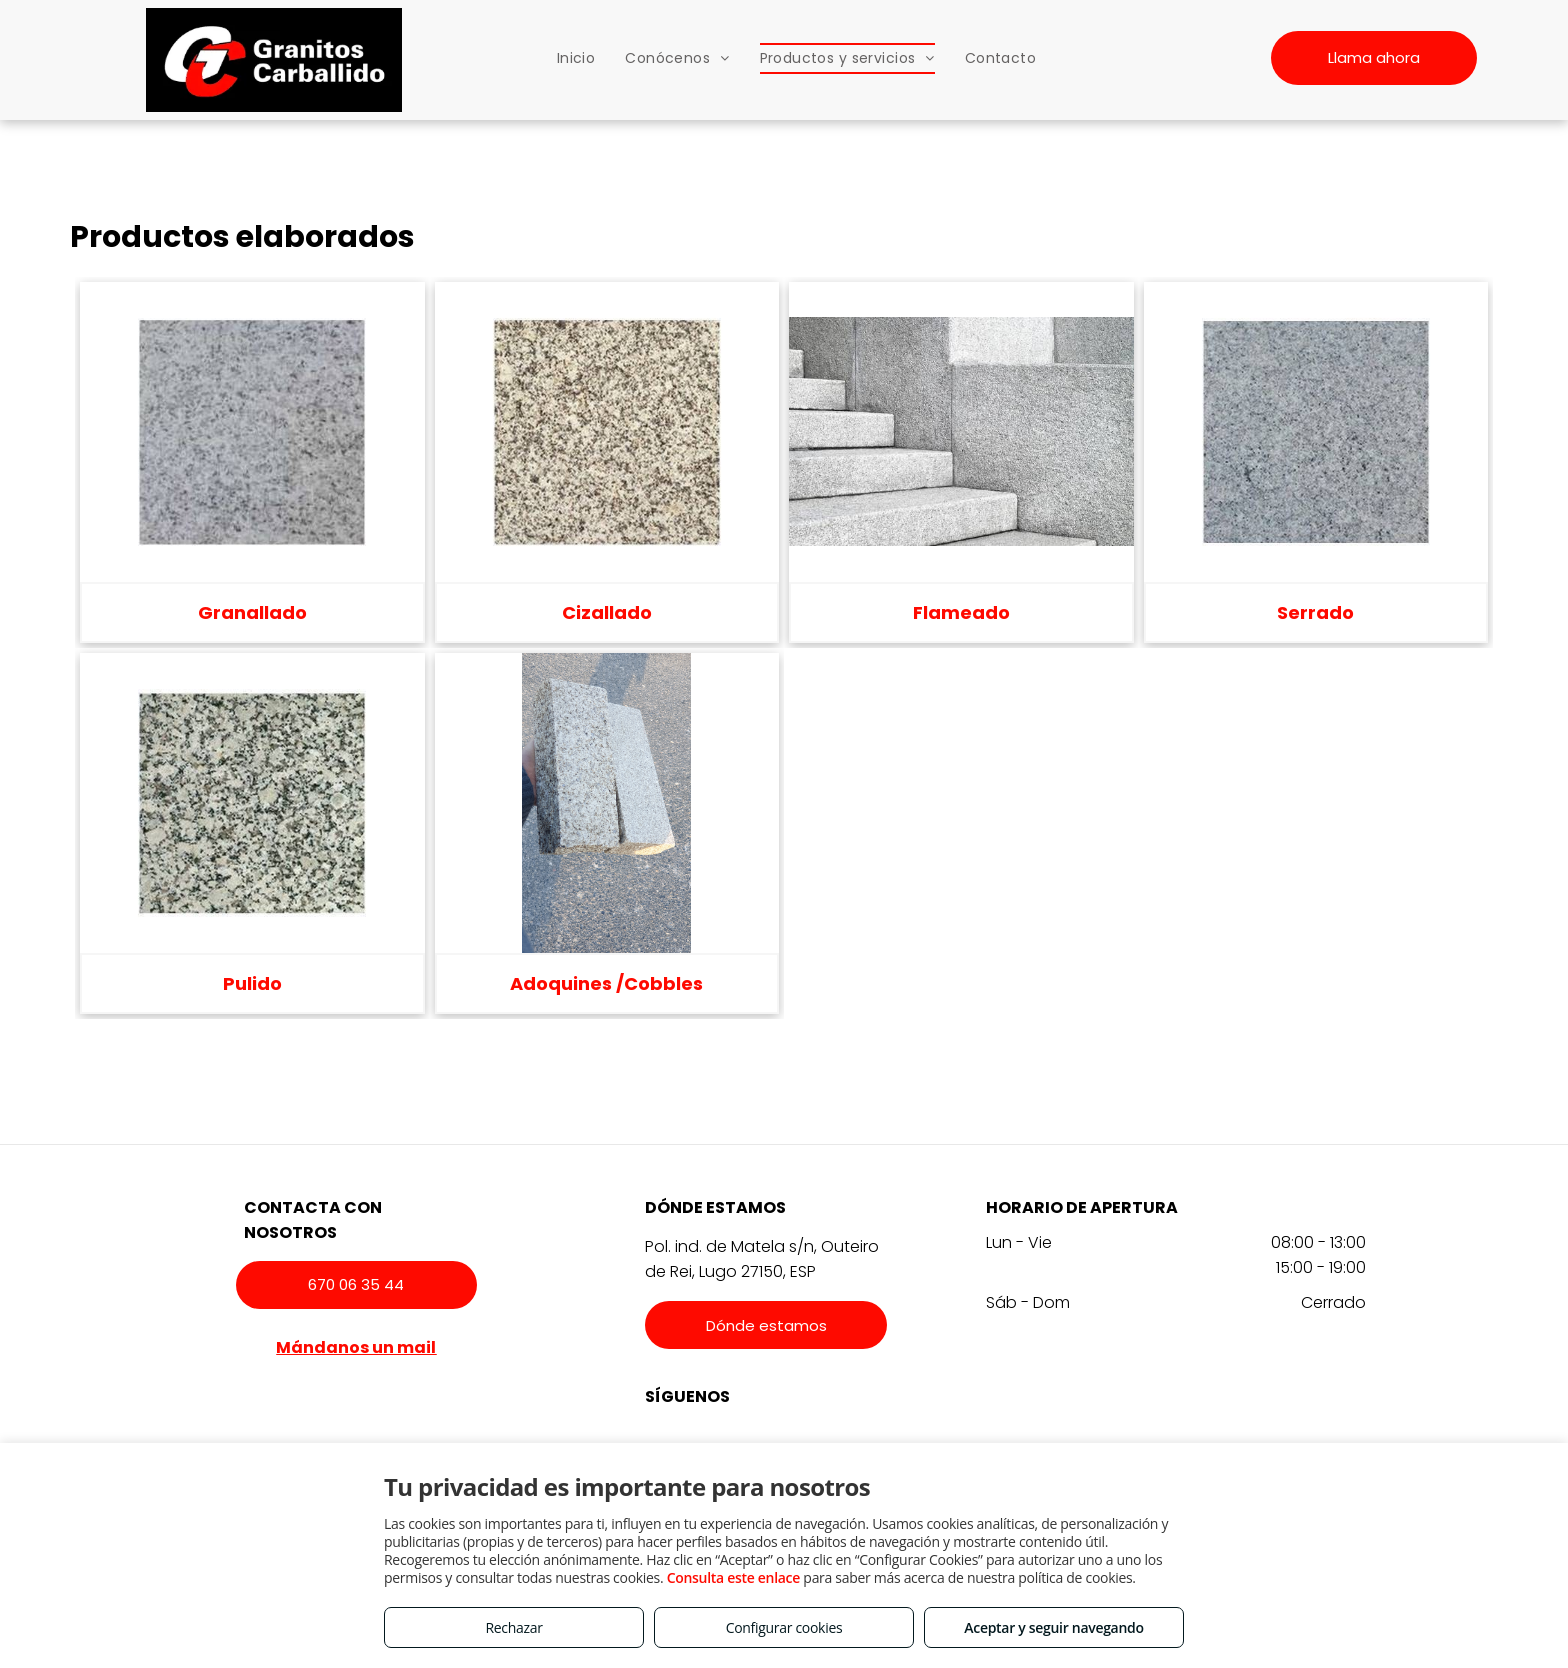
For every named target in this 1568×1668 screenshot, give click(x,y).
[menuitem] (576, 58)
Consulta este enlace (733, 1577)
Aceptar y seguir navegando (1053, 1627)
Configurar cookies (784, 1627)
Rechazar (513, 1627)
